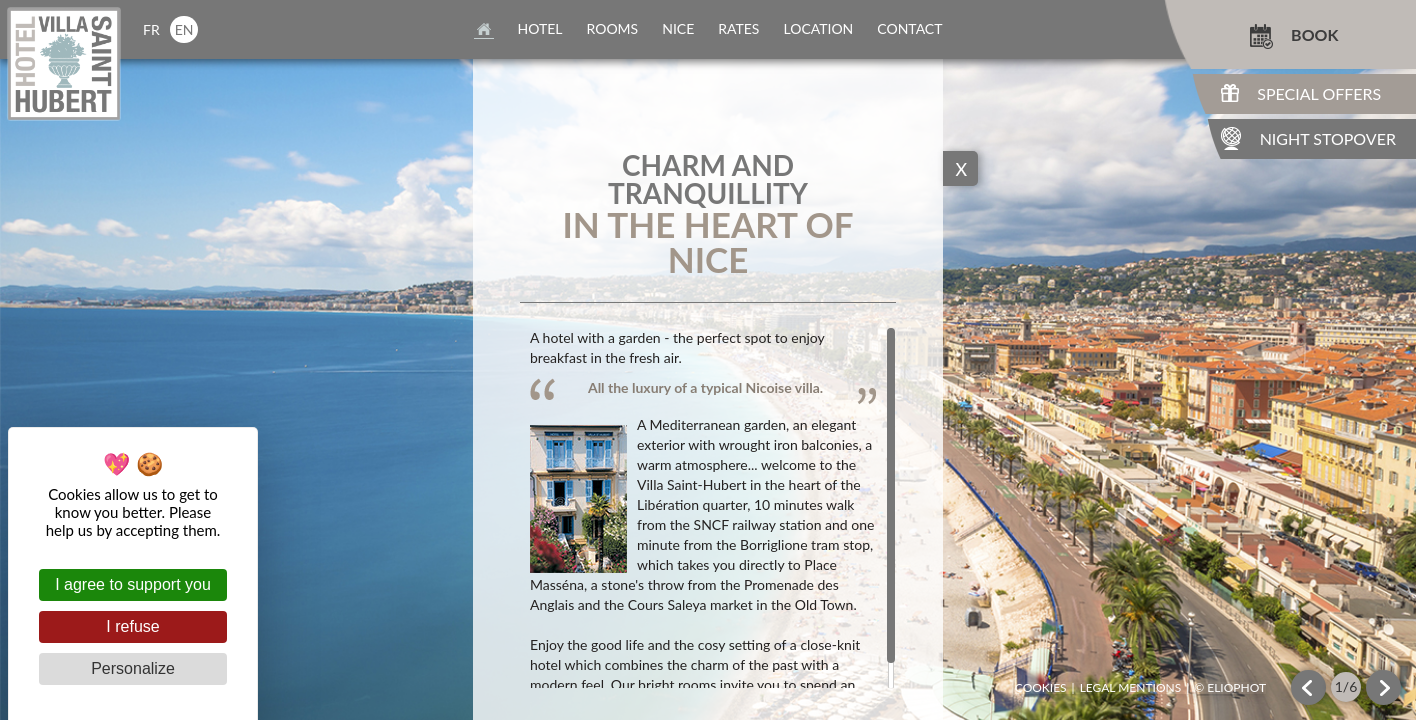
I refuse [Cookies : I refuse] (132, 626)
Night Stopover (1328, 138)
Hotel (540, 28)
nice (678, 28)
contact (909, 28)
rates (738, 28)
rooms (613, 28)
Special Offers (1319, 93)
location (818, 28)
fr (151, 29)
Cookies (1041, 688)
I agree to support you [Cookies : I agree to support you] (133, 584)
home (484, 29)
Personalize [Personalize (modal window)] (133, 668)
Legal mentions (1131, 688)
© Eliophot (1230, 688)
